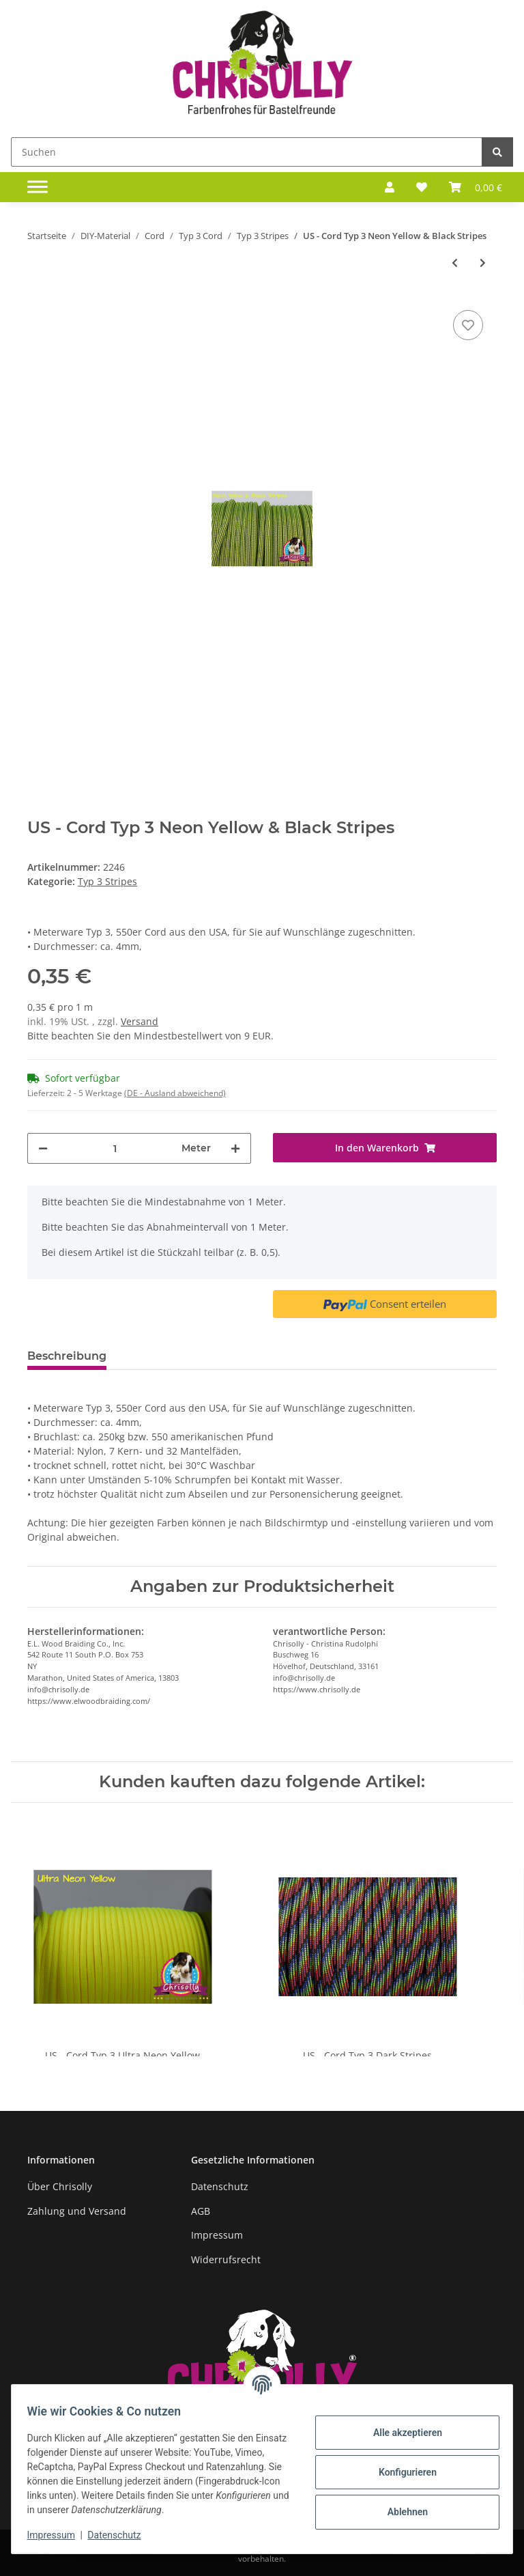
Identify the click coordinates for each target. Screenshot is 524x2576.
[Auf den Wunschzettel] (468, 325)
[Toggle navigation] (37, 187)
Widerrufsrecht (226, 2259)
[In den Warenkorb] (385, 1147)
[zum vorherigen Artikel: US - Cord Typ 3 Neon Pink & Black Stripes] (455, 262)
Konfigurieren (401, 2472)
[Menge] (114, 1148)
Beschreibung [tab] (66, 1355)
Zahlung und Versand (76, 2210)
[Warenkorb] (475, 187)
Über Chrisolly (59, 2186)
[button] (389, 187)
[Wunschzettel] (421, 187)
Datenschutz (219, 2186)
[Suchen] (246, 152)
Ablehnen (401, 2511)
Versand (139, 1021)
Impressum (217, 2234)
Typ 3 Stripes (107, 881)
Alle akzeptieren (400, 2432)
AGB (200, 2210)
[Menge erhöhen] (235, 1148)
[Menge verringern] (43, 1148)
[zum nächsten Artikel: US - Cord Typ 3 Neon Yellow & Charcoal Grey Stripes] (483, 262)
